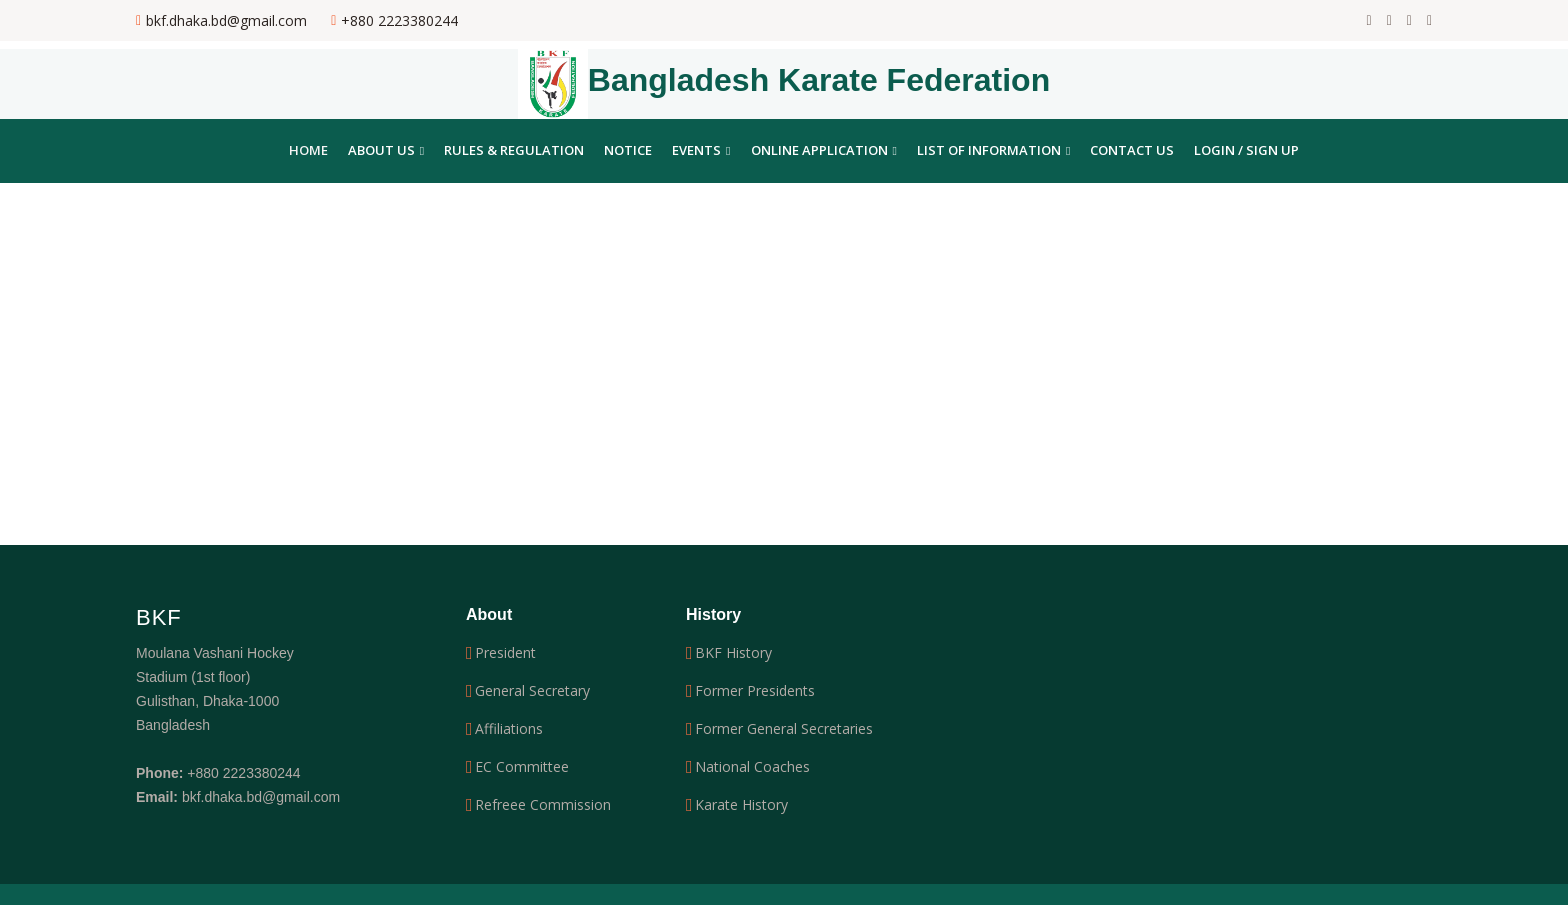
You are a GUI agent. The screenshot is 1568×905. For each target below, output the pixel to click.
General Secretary (532, 691)
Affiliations (509, 729)
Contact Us (1132, 150)
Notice (628, 150)
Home (308, 150)
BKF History (733, 653)
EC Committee (522, 767)
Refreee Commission (543, 805)
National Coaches (752, 767)
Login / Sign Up (1246, 150)
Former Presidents (755, 691)
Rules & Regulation (514, 150)
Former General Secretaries (784, 729)
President (505, 653)
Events (701, 150)
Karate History (741, 805)
